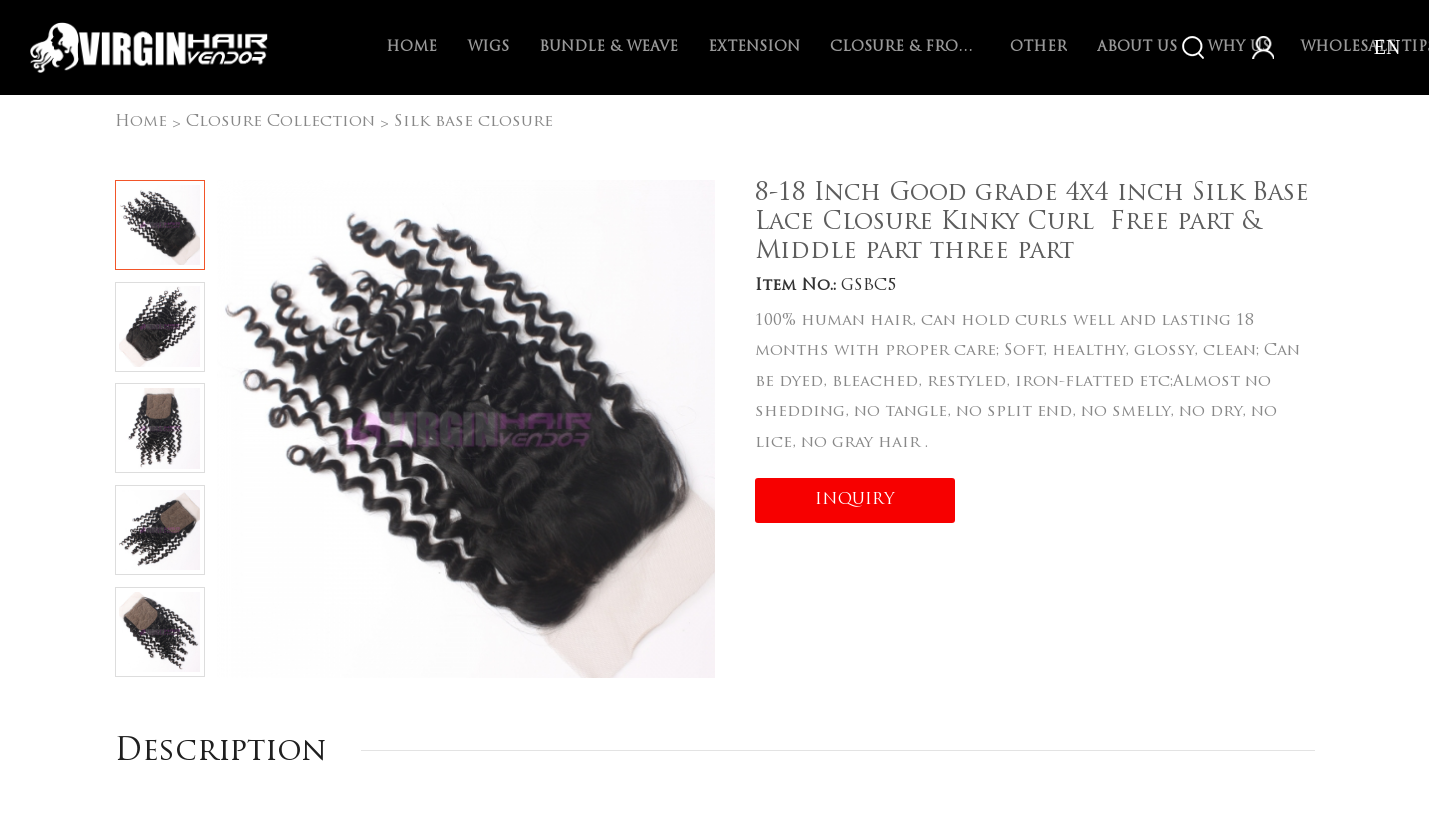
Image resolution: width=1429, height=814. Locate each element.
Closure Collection (280, 122)
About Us (1137, 47)
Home (411, 47)
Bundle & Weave (608, 47)
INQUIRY (855, 500)
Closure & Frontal (905, 47)
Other (1038, 47)
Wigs (488, 47)
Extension (754, 47)
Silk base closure (473, 122)
